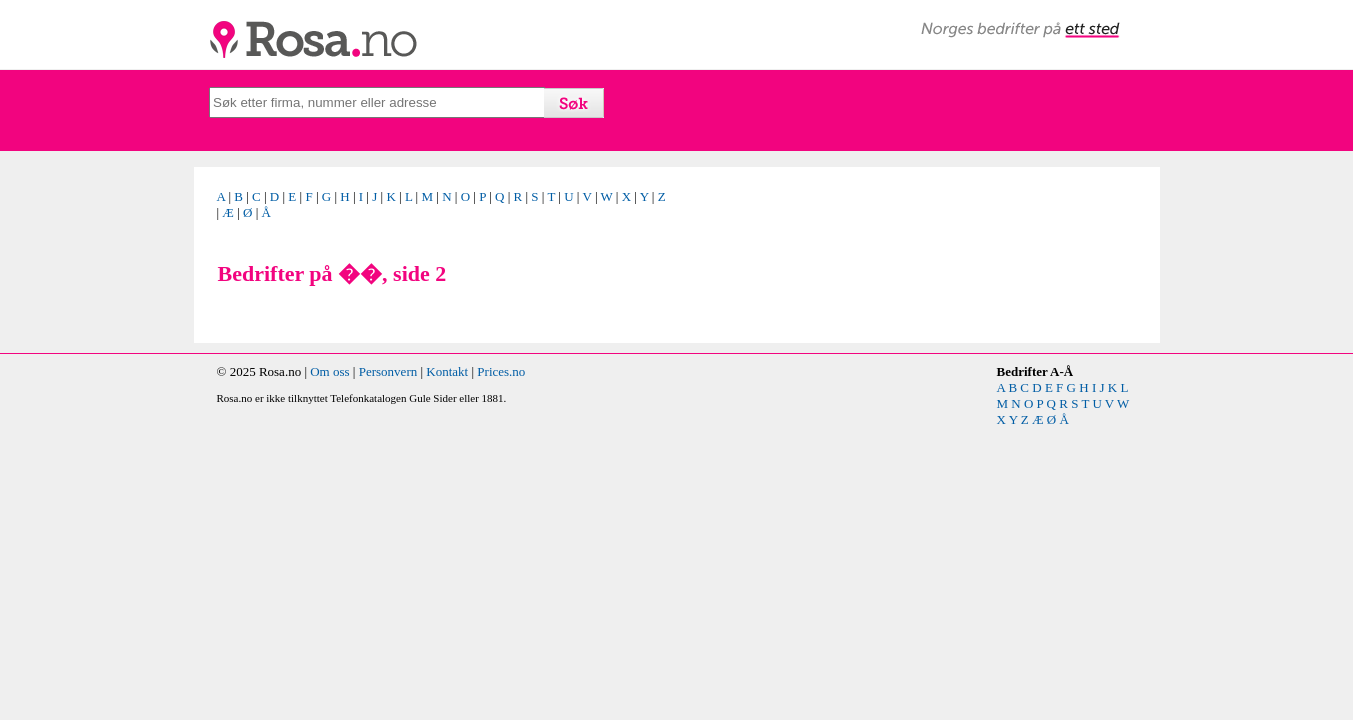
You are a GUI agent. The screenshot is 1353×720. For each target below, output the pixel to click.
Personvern (388, 371)
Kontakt (447, 371)
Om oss (329, 371)
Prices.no (501, 371)
